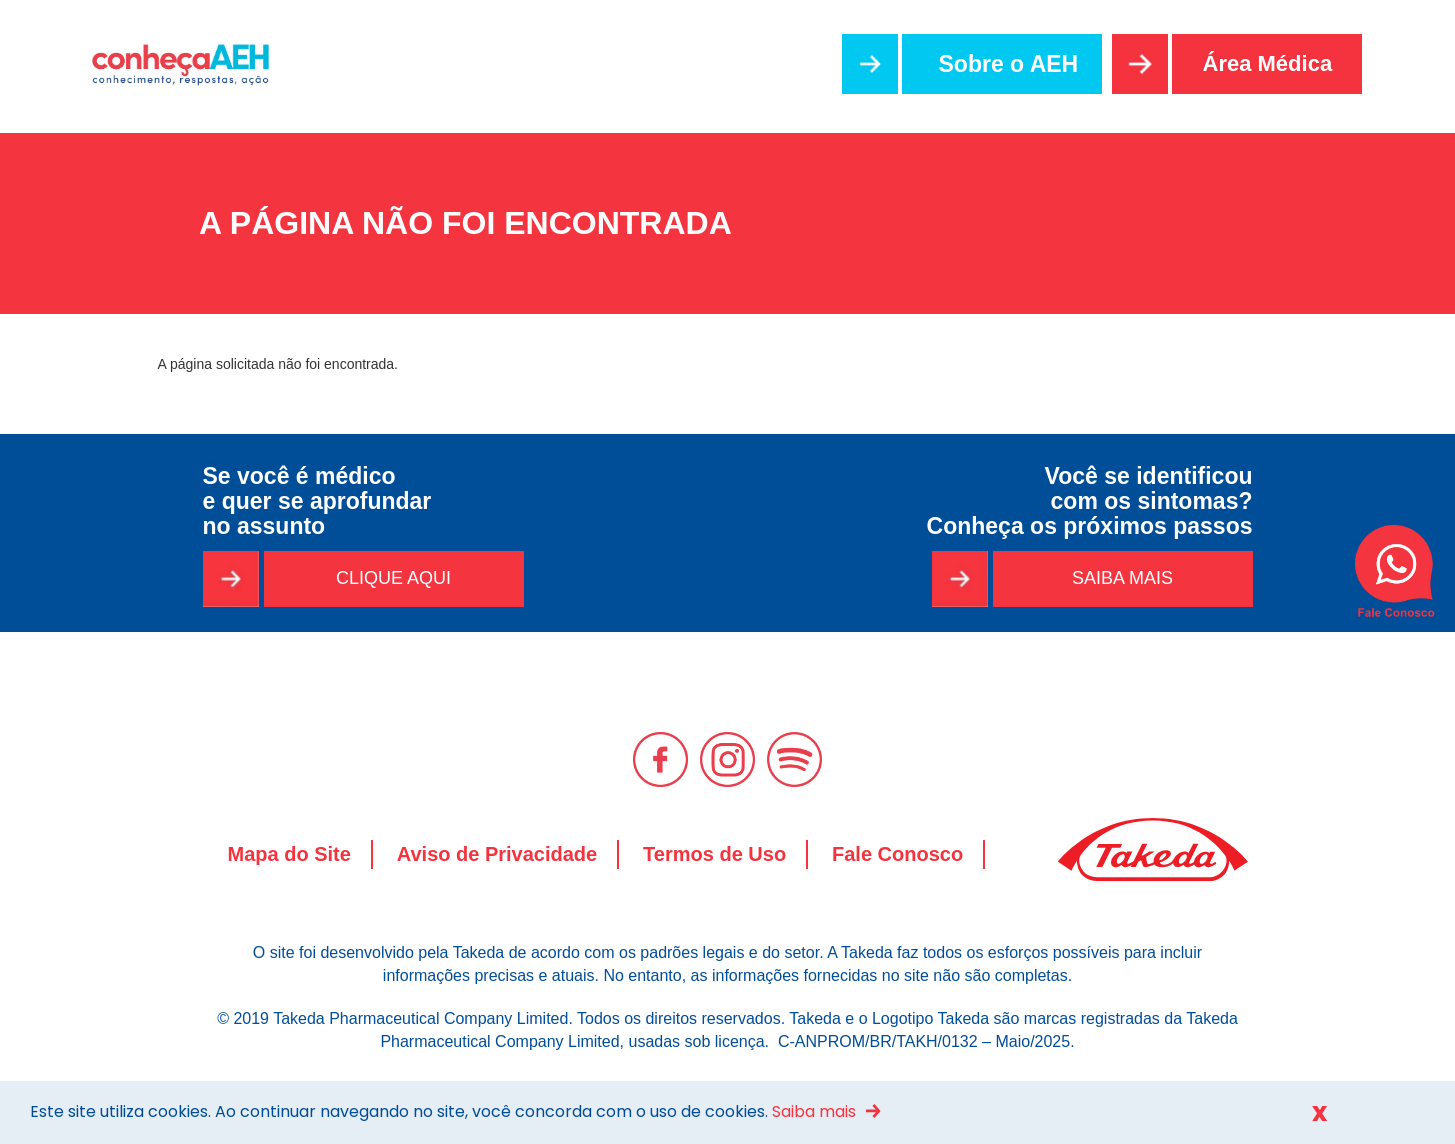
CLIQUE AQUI (393, 578)
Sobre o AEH (1009, 64)
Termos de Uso (714, 854)
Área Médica (1268, 63)
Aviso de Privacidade (497, 854)
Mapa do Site (289, 854)
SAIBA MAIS (1122, 578)
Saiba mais (814, 1111)
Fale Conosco (897, 854)
